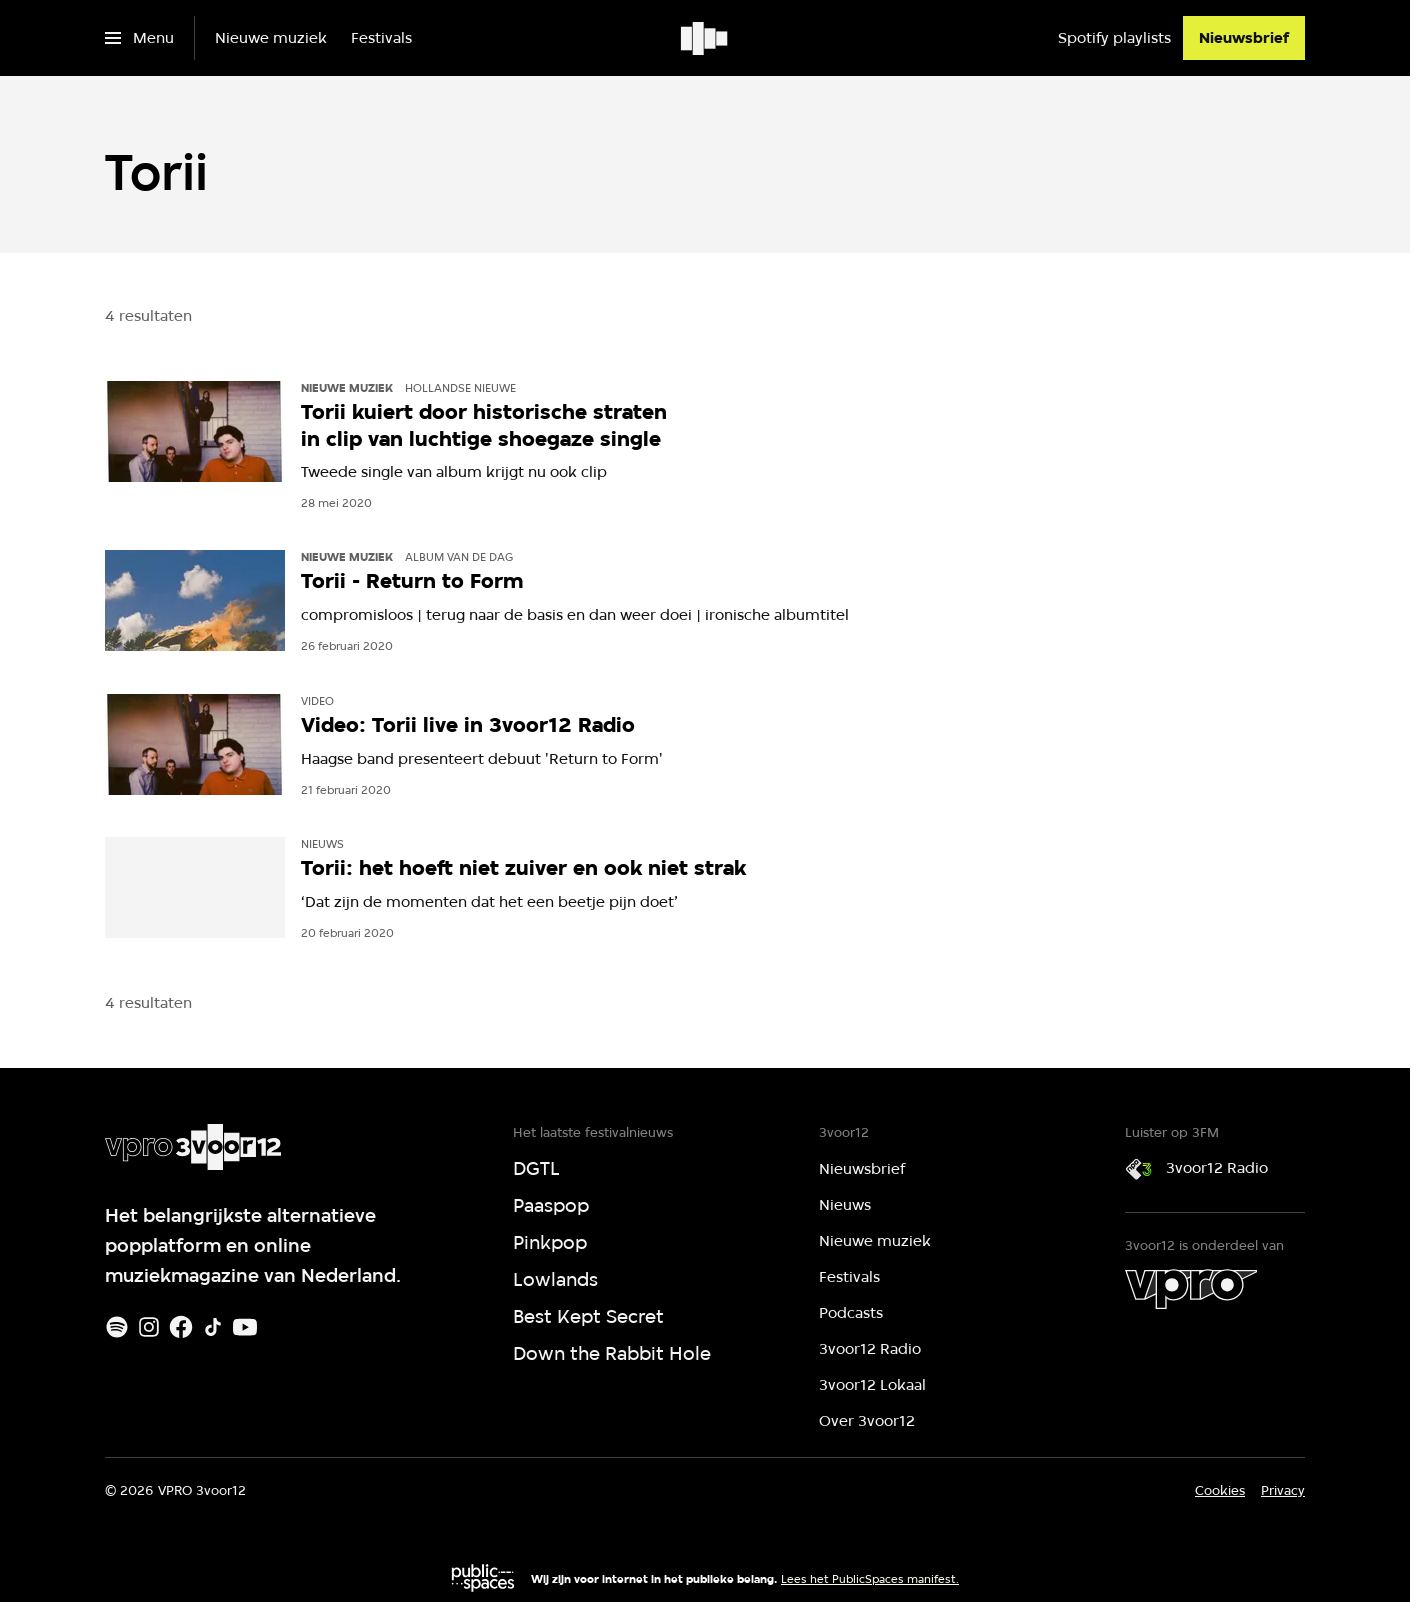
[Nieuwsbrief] (1244, 38)
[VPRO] (1191, 1289)
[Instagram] (149, 1327)
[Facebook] (181, 1327)
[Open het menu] (139, 38)
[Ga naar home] (705, 38)
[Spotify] (117, 1327)
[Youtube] (245, 1327)
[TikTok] (213, 1327)
